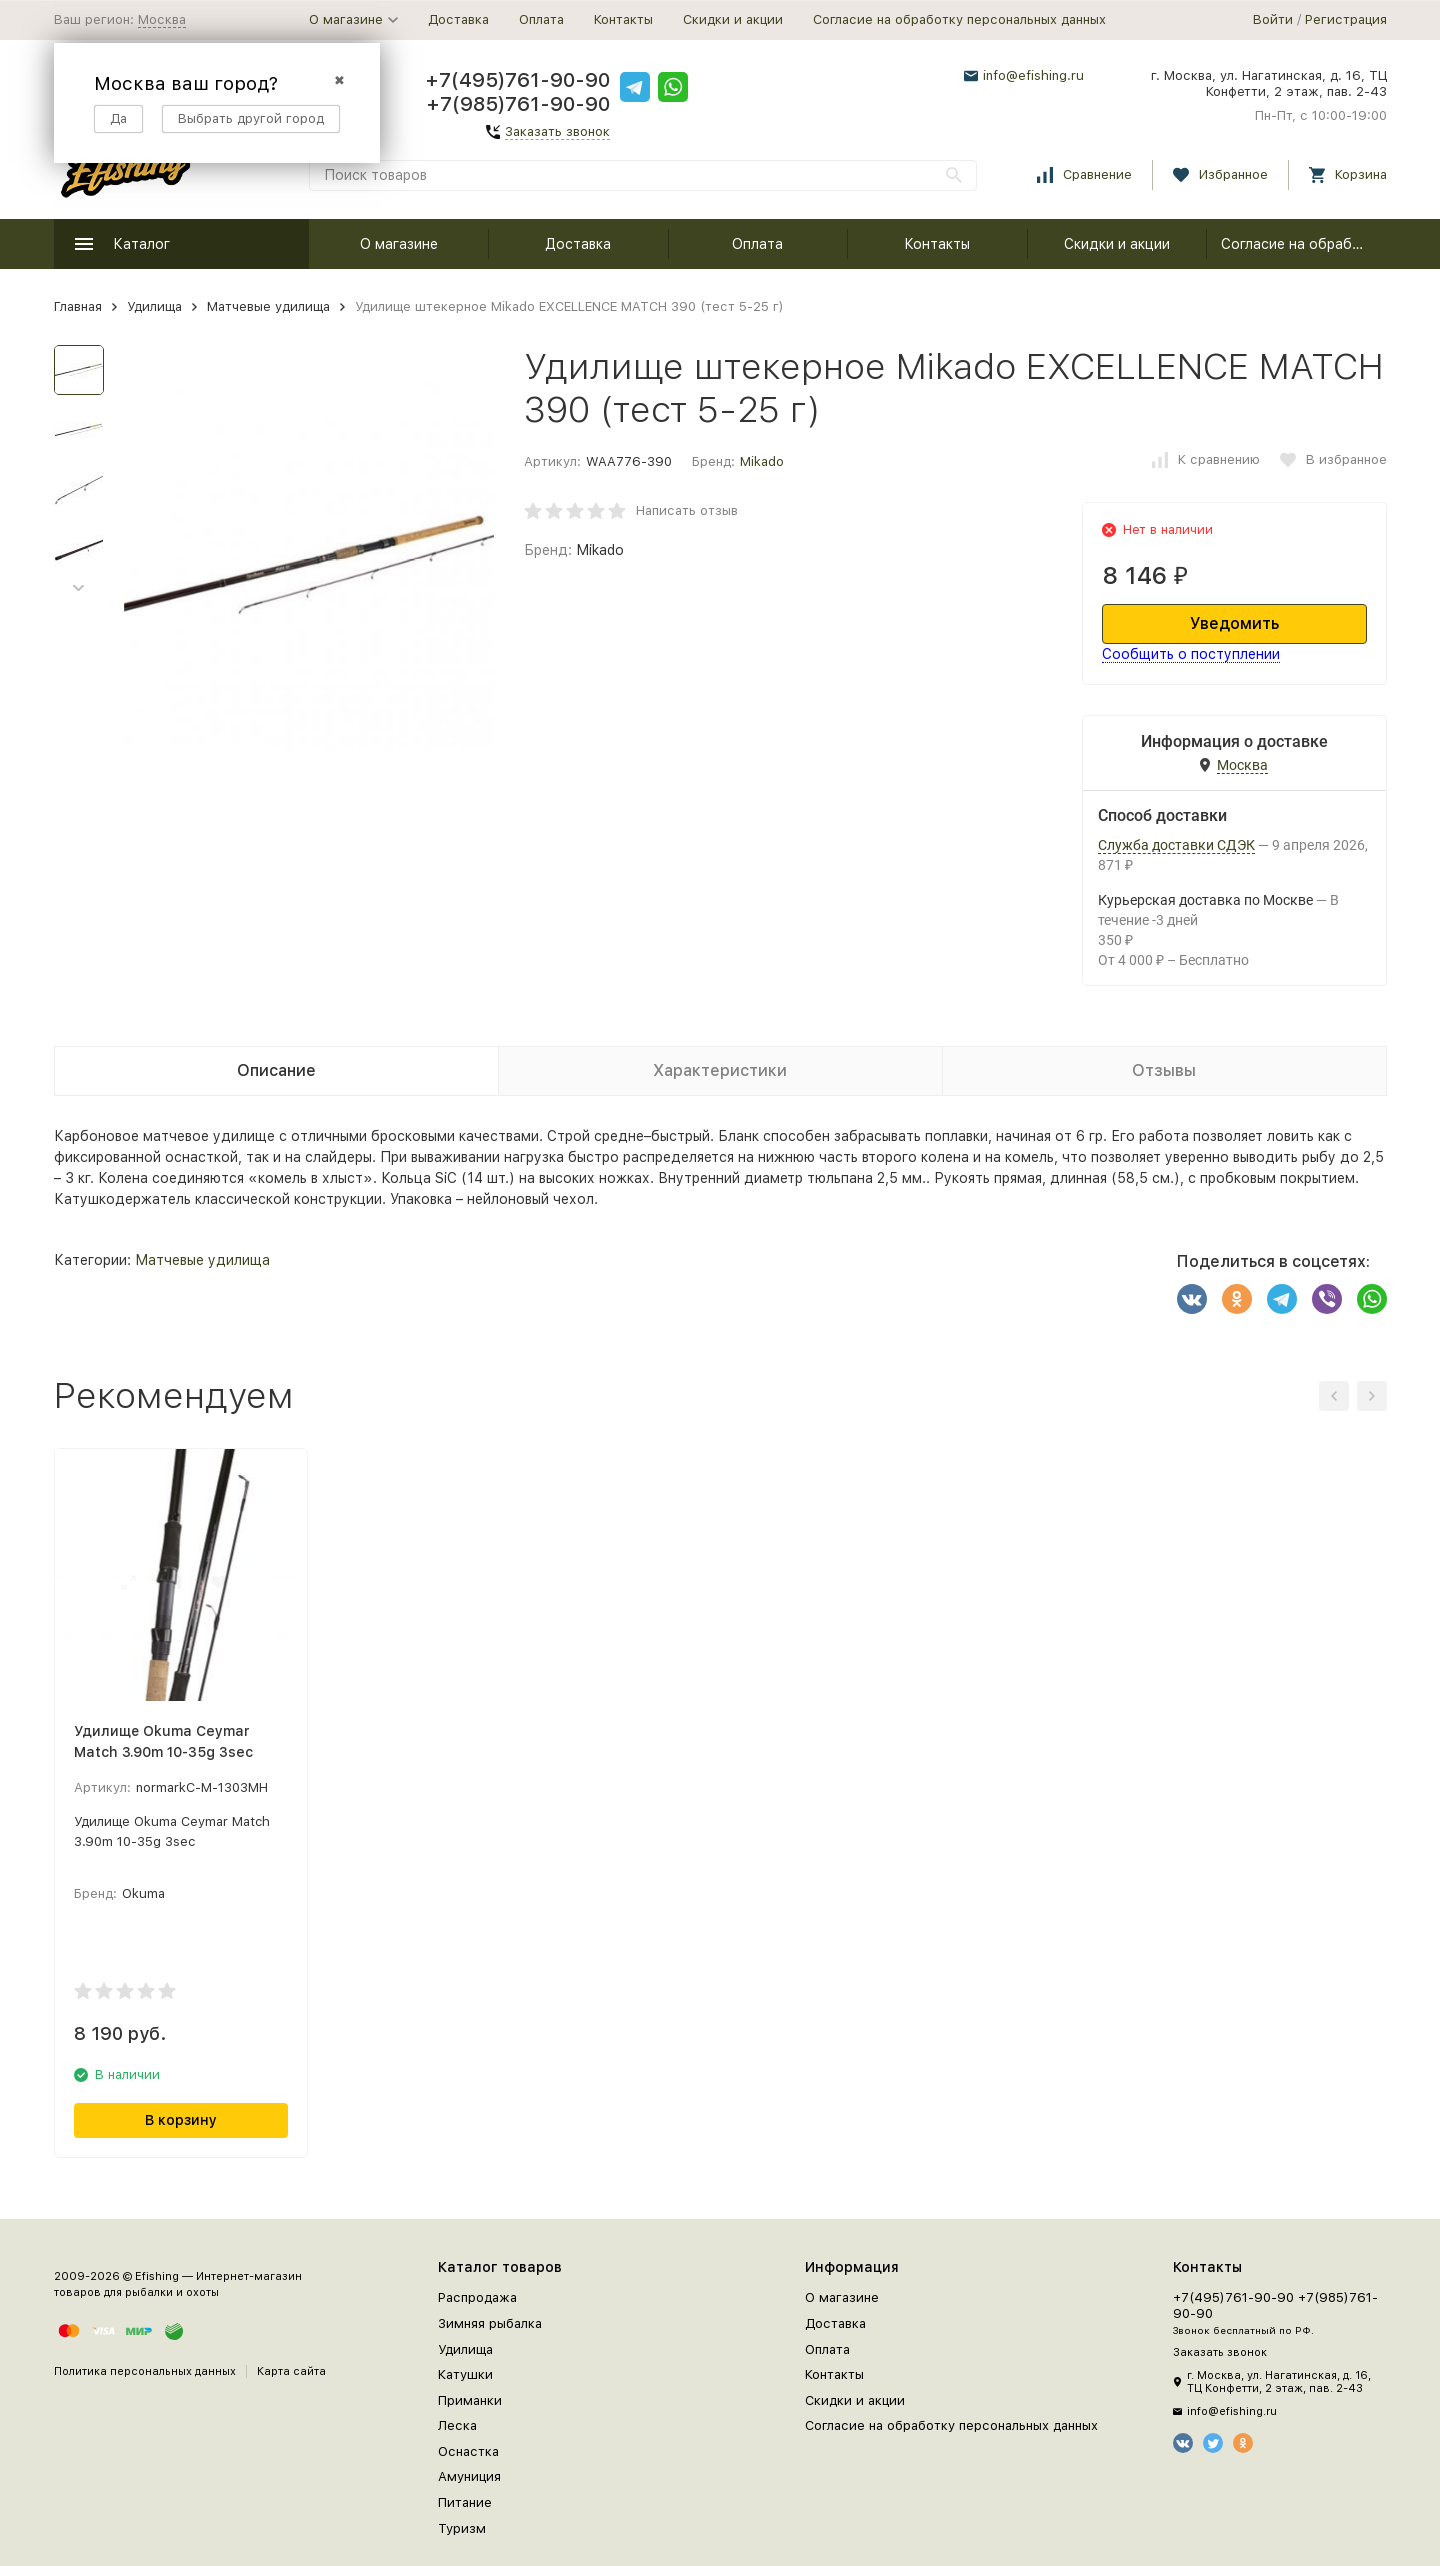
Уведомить (1234, 623)
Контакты (623, 19)
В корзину (181, 2120)
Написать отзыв (687, 510)
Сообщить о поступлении (1191, 654)
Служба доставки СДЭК (1176, 845)
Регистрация (1346, 19)
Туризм (462, 2528)
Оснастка (468, 2451)
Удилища (154, 306)
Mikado (762, 461)
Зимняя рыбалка (490, 2323)
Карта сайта (291, 2371)
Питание (465, 2502)
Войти (1273, 19)
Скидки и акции (733, 19)
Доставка (458, 19)
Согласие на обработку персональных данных (959, 19)
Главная (78, 306)
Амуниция (469, 2476)
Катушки (465, 2374)
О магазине (399, 244)
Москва (162, 19)
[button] (79, 588)
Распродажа (477, 2297)
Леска (457, 2425)
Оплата (541, 19)
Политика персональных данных (145, 2371)
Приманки (470, 2400)
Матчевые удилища (268, 306)
